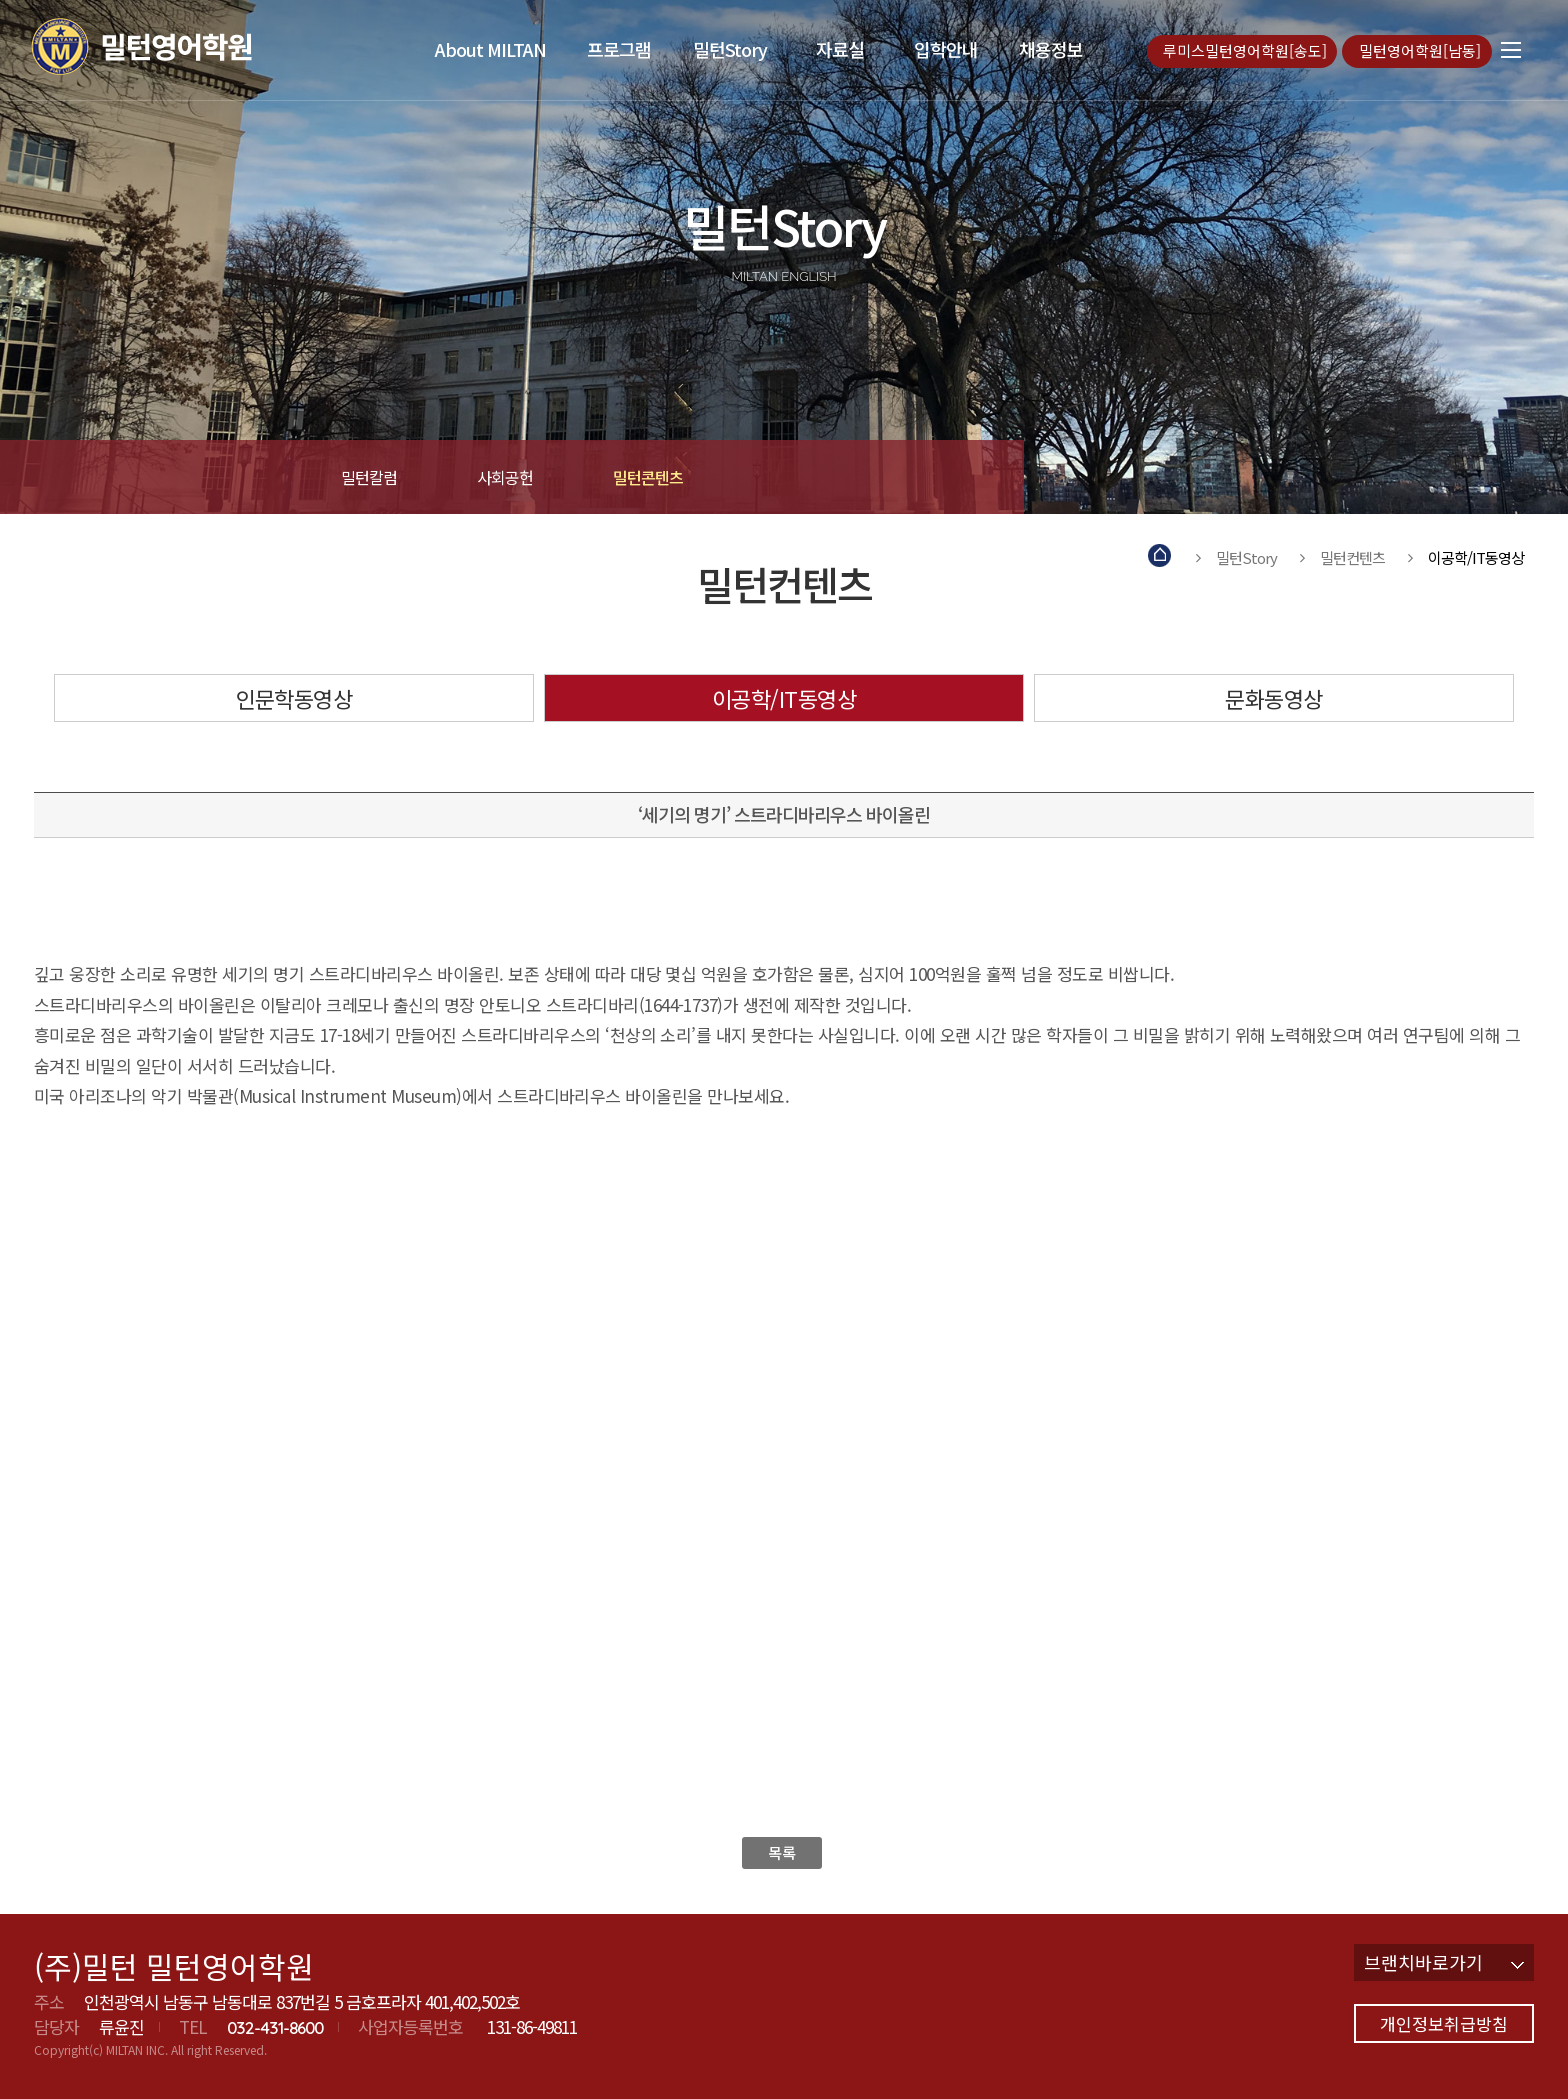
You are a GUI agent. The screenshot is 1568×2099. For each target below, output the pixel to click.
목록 (781, 1852)
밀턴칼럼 (369, 477)
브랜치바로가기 (1444, 1962)
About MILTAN (490, 49)
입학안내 (946, 49)
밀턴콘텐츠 (648, 477)
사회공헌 (505, 477)
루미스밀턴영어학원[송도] (1247, 50)
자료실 (840, 49)
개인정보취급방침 (1444, 2023)
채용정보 (1051, 49)
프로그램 (619, 49)
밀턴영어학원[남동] (1422, 50)
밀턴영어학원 (179, 46)
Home (1160, 557)
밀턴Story (730, 49)
